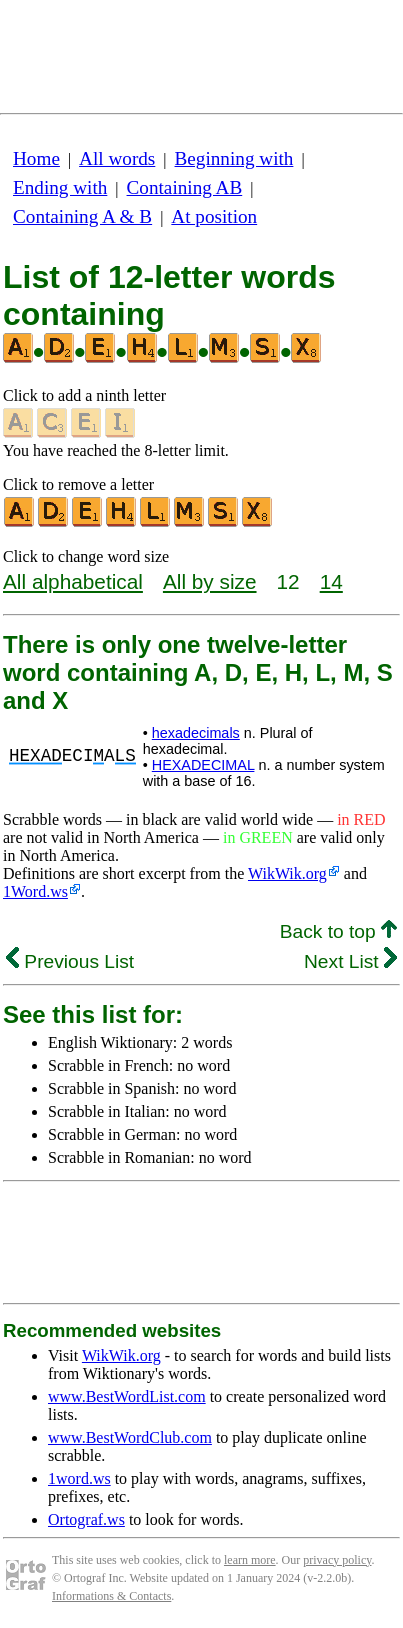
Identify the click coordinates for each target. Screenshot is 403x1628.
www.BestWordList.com (127, 1396)
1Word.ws (35, 891)
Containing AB (185, 187)
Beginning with (234, 158)
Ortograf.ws (86, 1519)
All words (117, 158)
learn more (250, 1560)
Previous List (70, 961)
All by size (210, 581)
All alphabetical (73, 581)
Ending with (60, 187)
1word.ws (79, 1478)
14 (331, 581)
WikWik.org (287, 873)
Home (36, 158)
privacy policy (337, 1560)
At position (214, 216)
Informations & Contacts (111, 1596)
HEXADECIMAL (203, 765)
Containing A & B (82, 216)
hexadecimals (196, 733)
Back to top (338, 931)
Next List (350, 961)
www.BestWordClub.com (130, 1437)
